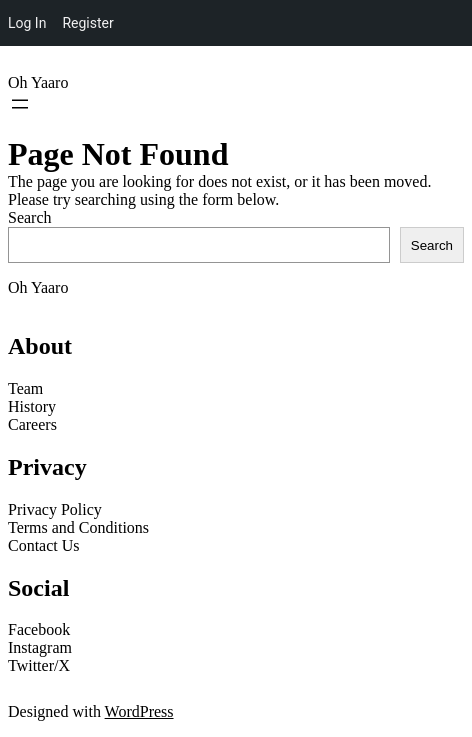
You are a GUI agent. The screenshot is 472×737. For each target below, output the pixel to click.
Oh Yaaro (38, 82)
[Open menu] (20, 104)
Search (30, 217)
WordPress (139, 711)
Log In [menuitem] (27, 23)
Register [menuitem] (87, 23)
